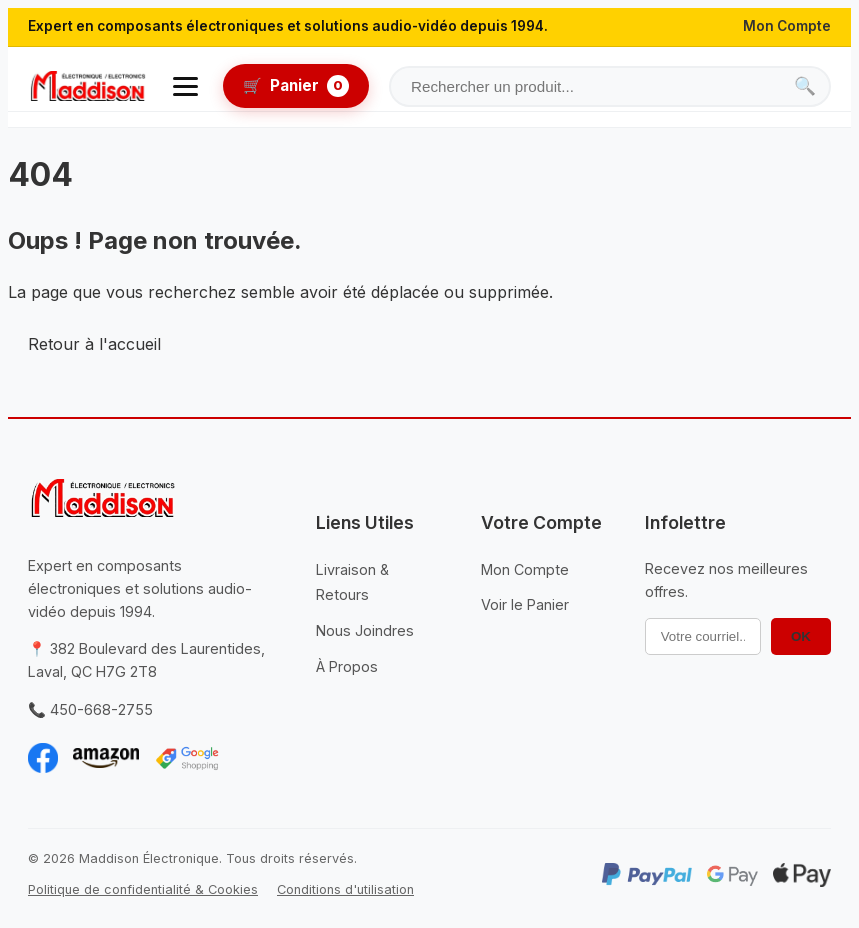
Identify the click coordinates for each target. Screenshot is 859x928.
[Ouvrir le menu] (185, 86)
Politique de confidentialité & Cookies (143, 889)
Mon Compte (787, 26)
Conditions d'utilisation (345, 889)
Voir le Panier (525, 604)
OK (801, 636)
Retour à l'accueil (94, 344)
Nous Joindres (365, 630)
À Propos (347, 666)
